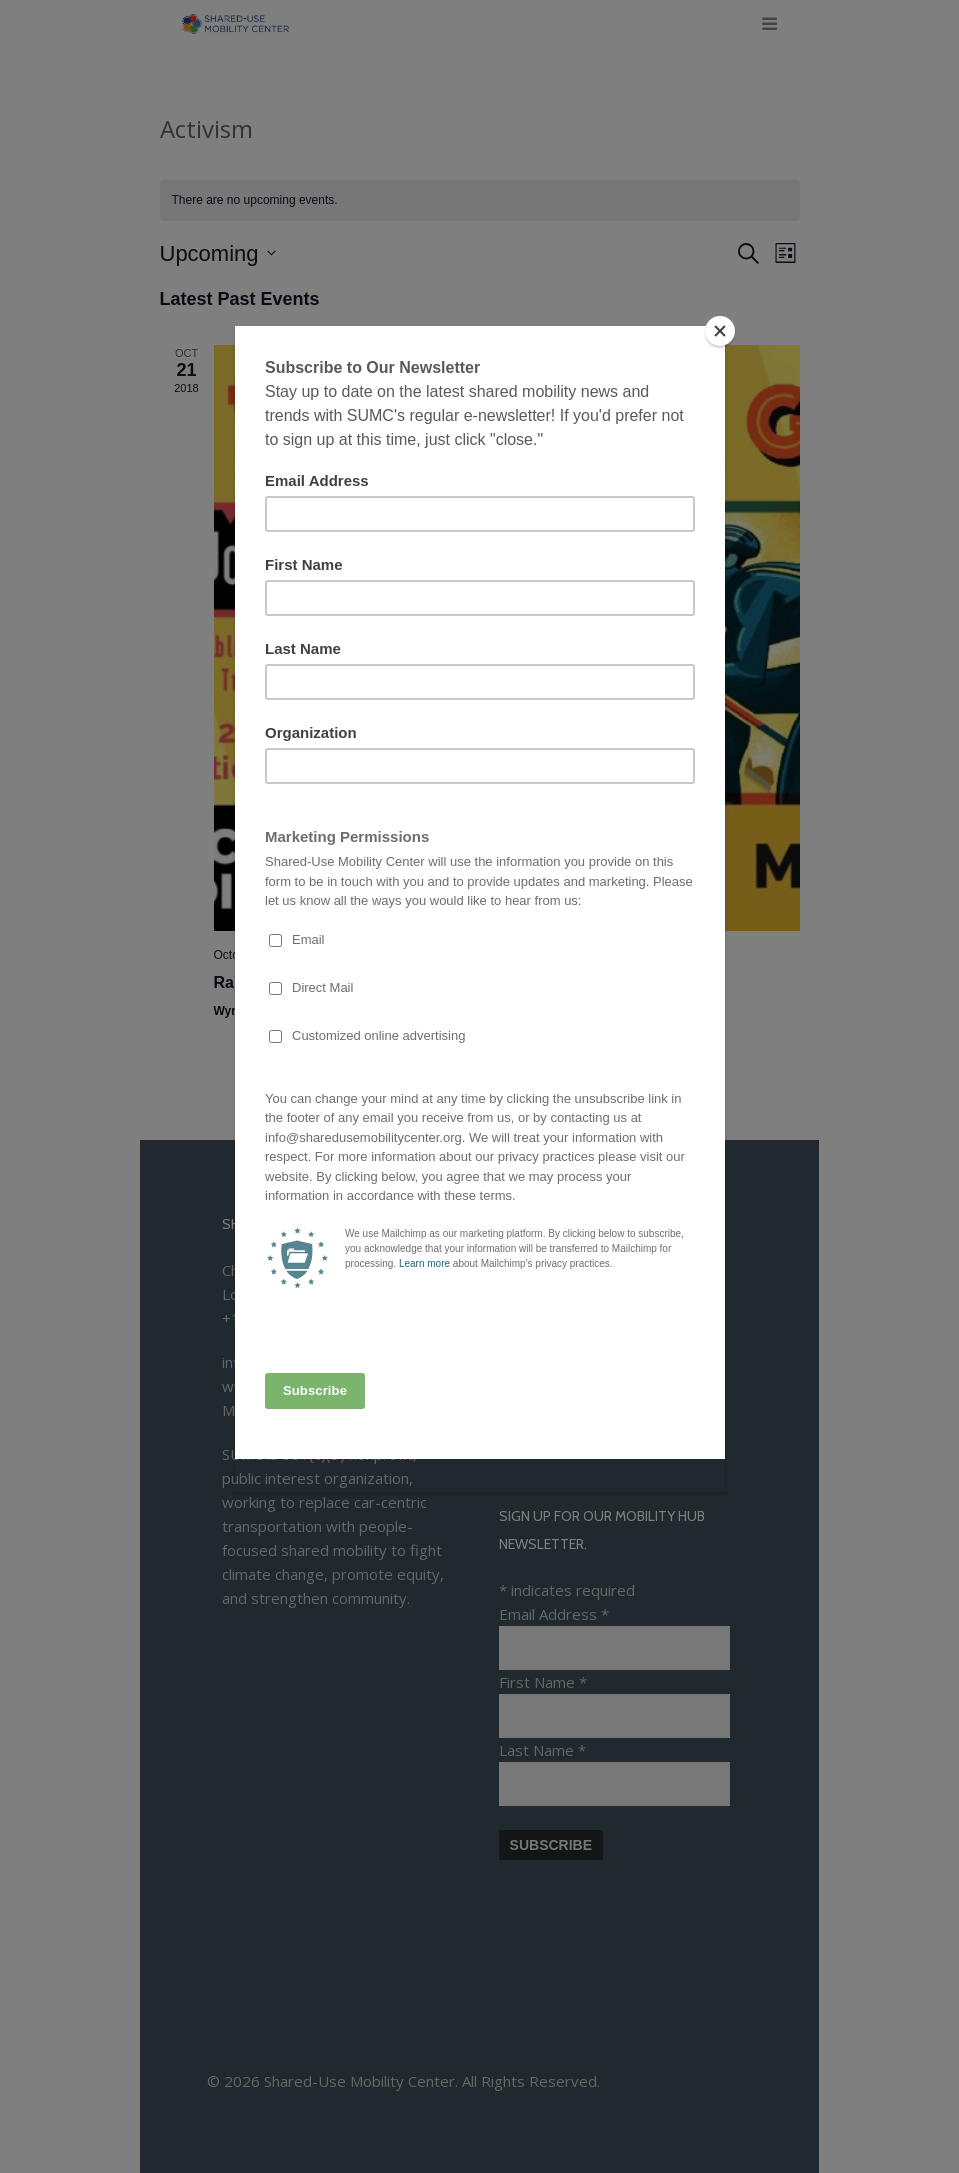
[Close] (720, 331)
